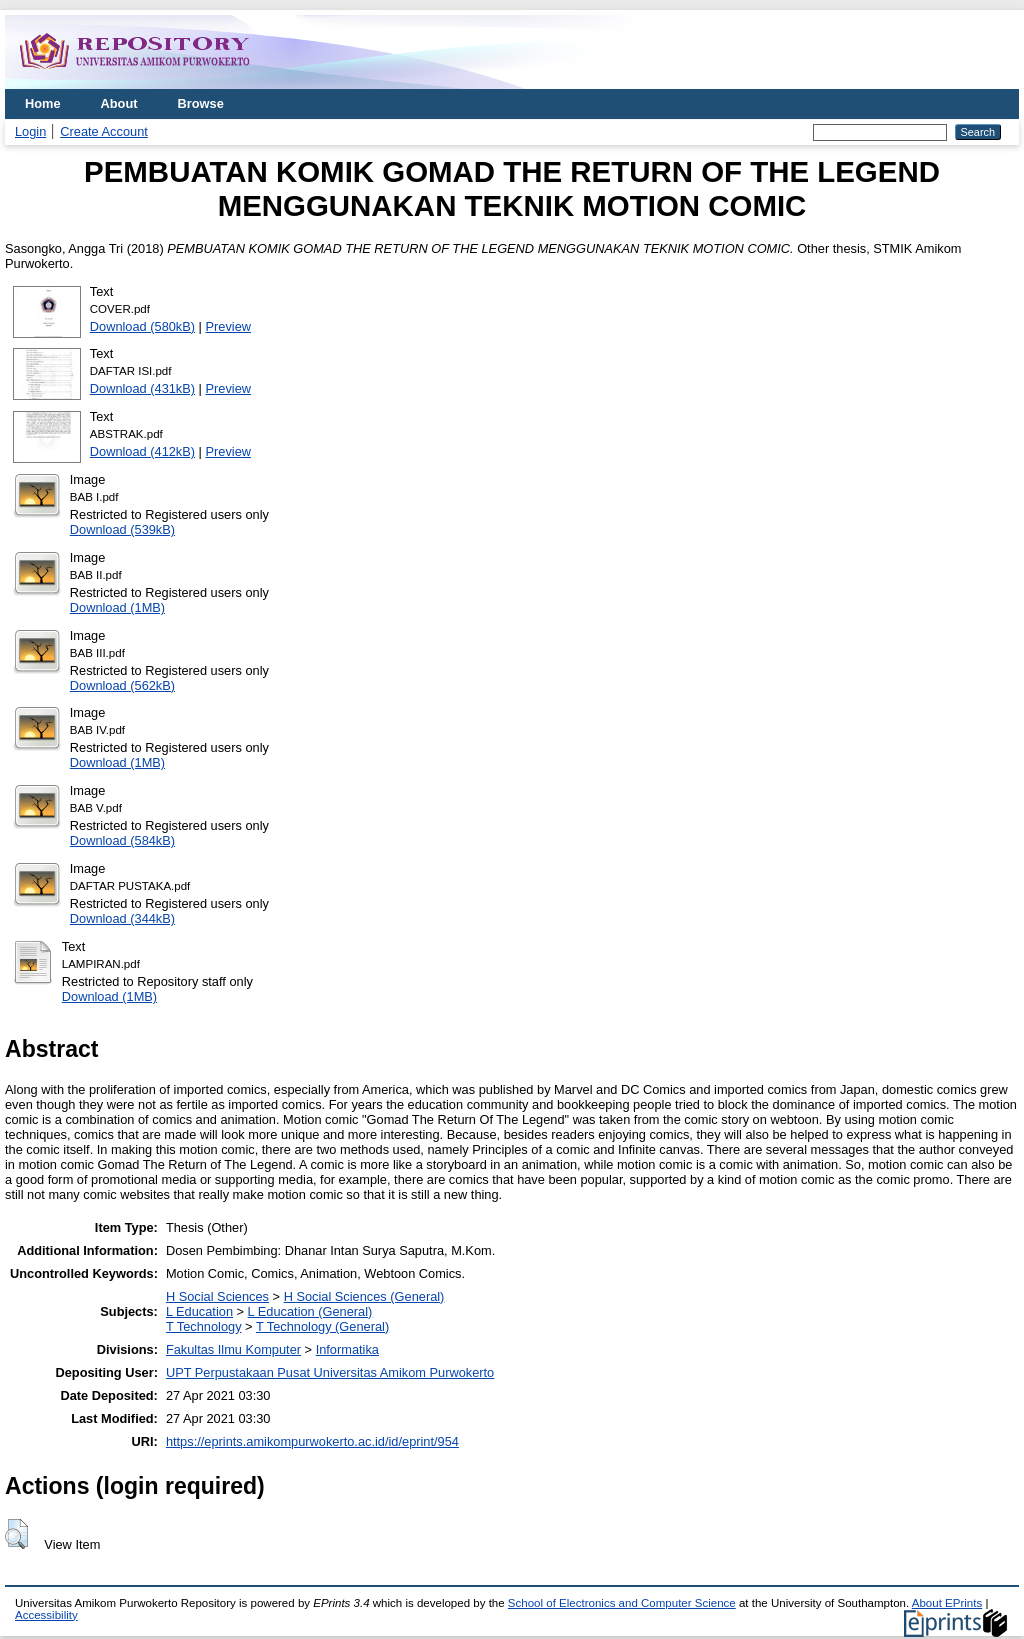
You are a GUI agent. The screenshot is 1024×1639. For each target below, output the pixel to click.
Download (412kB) (142, 451)
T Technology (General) (322, 1326)
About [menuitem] (119, 103)
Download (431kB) (142, 388)
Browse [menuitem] (201, 103)
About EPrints (947, 1603)
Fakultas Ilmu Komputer (233, 1349)
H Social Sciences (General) (364, 1296)
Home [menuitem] (43, 103)
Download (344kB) (122, 918)
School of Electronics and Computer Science (622, 1603)
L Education (199, 1311)
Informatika (347, 1349)
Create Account (104, 131)
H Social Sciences (217, 1296)
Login (30, 131)
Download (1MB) (117, 607)
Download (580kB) (142, 326)
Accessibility (46, 1615)
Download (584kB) (122, 840)
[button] (16, 1534)
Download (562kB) (122, 685)
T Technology (204, 1326)
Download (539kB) (122, 529)
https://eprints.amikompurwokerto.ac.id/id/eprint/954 (312, 1441)
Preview (229, 326)
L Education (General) (310, 1311)
